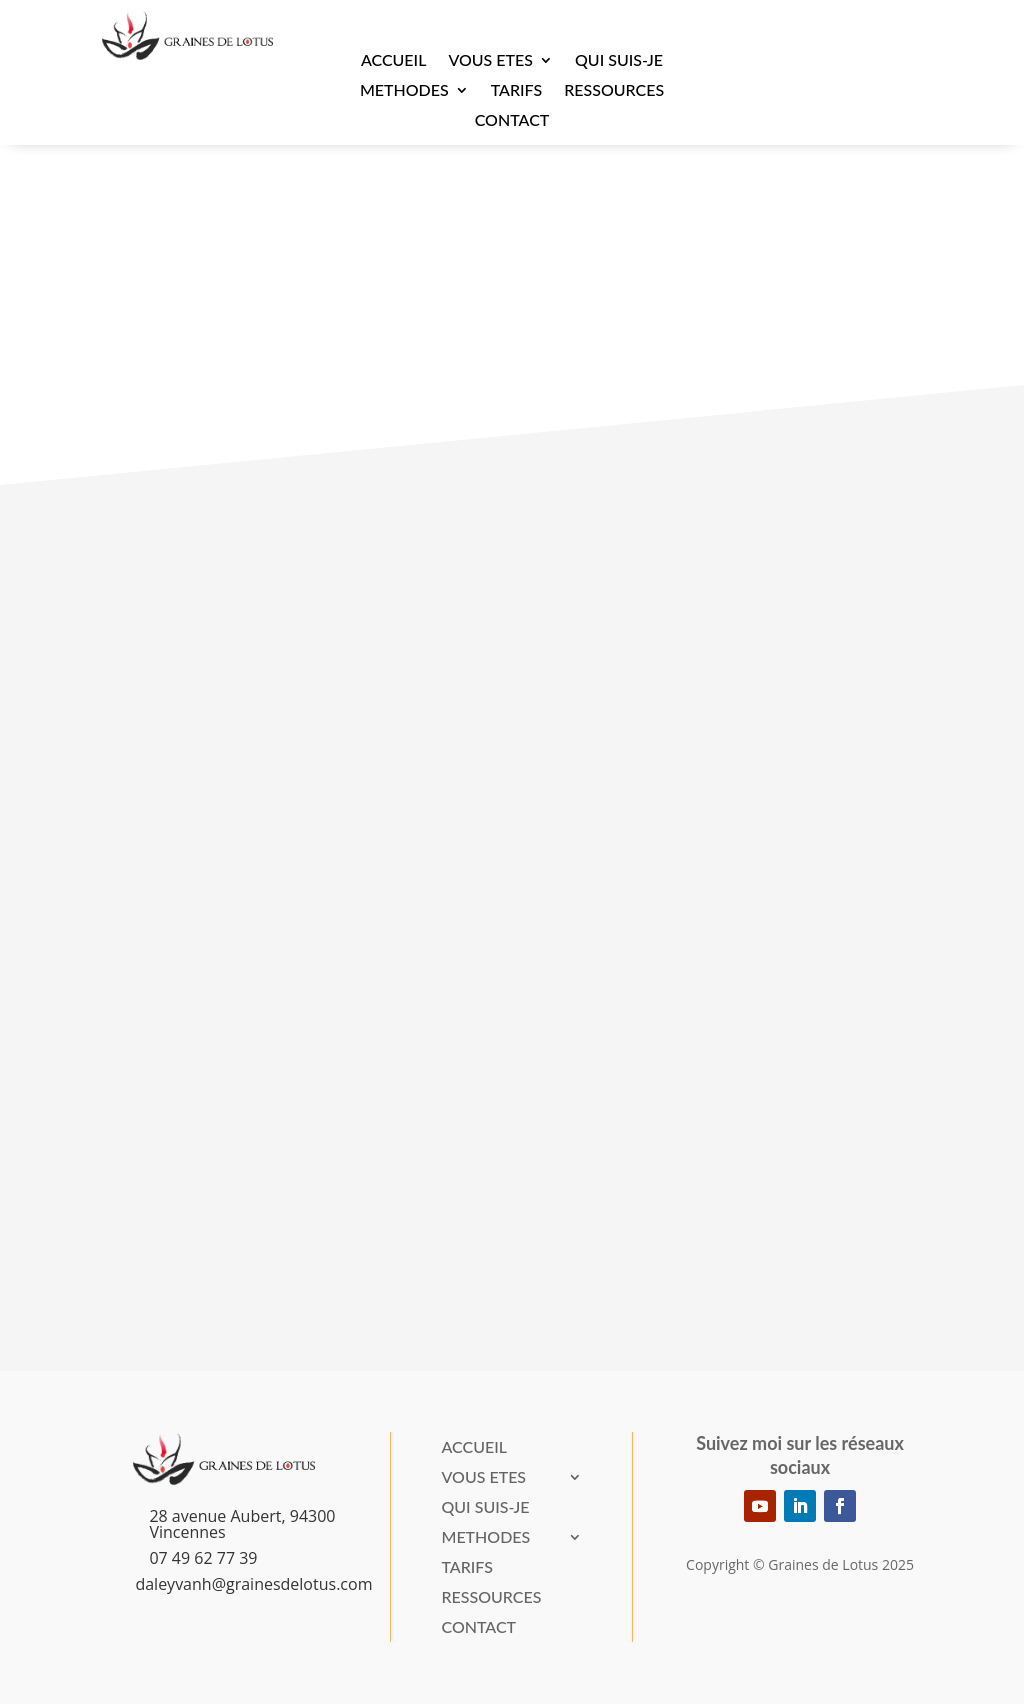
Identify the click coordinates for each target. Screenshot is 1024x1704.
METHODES (404, 91)
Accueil (394, 61)
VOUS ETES (490, 61)
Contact (512, 121)
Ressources (614, 91)
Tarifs (516, 91)
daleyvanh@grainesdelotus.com (253, 1584)
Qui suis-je (619, 61)
